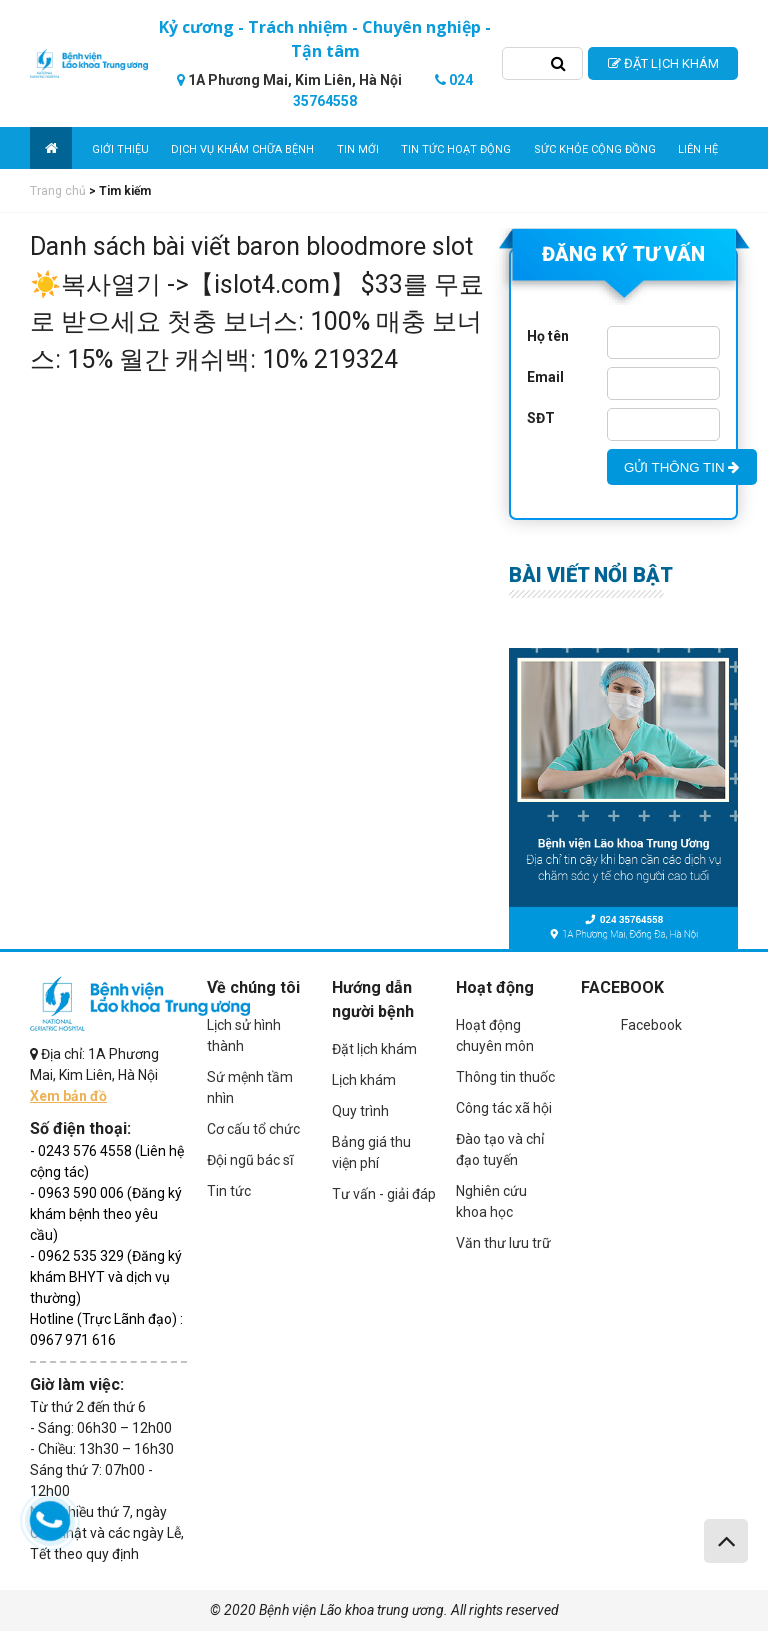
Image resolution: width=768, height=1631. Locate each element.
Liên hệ (698, 149)
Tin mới (358, 149)
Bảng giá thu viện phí (371, 1152)
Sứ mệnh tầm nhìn (250, 1087)
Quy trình (360, 1111)
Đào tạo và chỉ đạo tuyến (500, 1149)
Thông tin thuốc (505, 1077)
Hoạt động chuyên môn (495, 1035)
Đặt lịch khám (374, 1049)
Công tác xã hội (504, 1108)
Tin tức (229, 1191)
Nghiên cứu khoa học (491, 1201)
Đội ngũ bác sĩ (250, 1160)
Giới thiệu (120, 149)
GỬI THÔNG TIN (681, 467)
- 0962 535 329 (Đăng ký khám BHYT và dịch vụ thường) (106, 1277)
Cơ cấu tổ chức (253, 1129)
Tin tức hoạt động (456, 149)
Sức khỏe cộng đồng (595, 149)
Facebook (651, 1025)
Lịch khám (364, 1080)
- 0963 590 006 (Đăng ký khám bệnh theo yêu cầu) (106, 1214)
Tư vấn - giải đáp (384, 1194)
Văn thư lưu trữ (503, 1243)
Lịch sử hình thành (244, 1035)
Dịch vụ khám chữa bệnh (242, 149)
